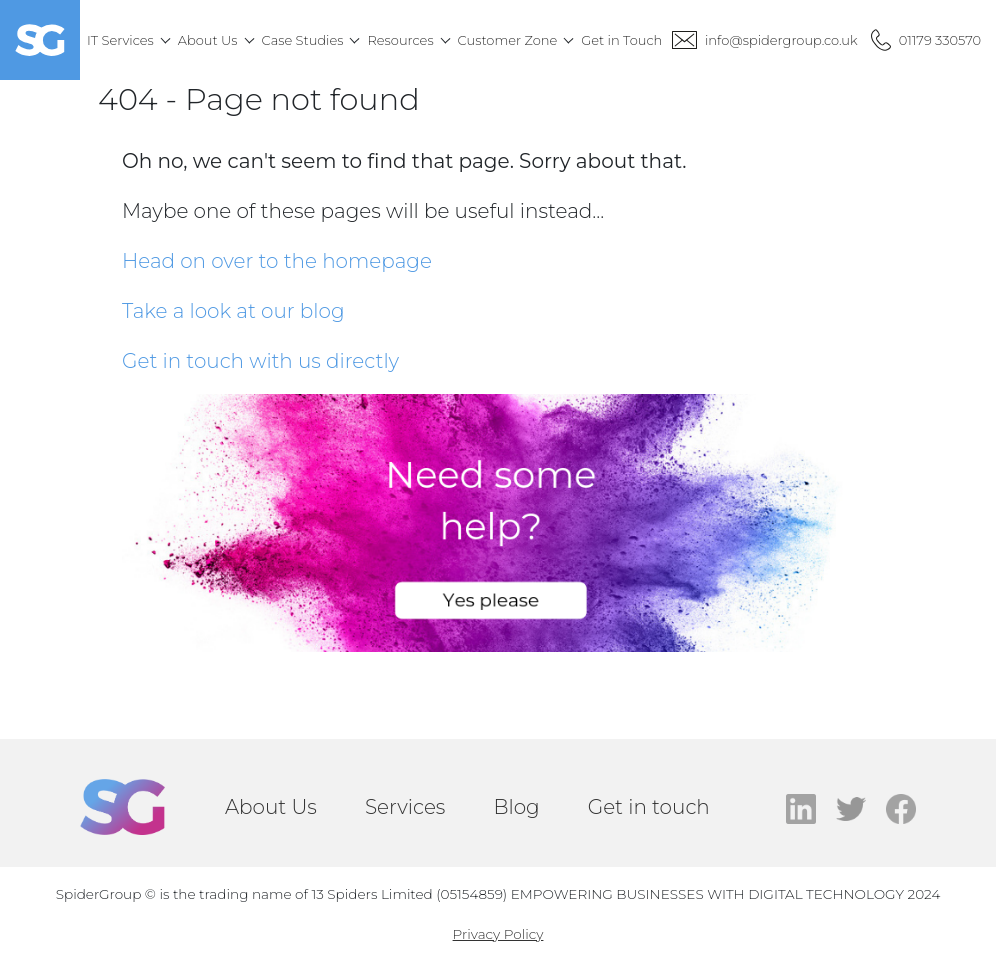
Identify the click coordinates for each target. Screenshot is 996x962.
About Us (271, 807)
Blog (516, 807)
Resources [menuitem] (400, 40)
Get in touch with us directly (260, 361)
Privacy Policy (498, 934)
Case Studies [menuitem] (303, 40)
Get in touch (649, 807)
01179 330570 (940, 40)
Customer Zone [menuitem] (508, 40)
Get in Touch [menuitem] (621, 40)
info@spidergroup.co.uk (781, 40)
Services (405, 807)
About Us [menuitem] (208, 40)
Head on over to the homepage (277, 261)
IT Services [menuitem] (120, 40)
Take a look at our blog (233, 311)
